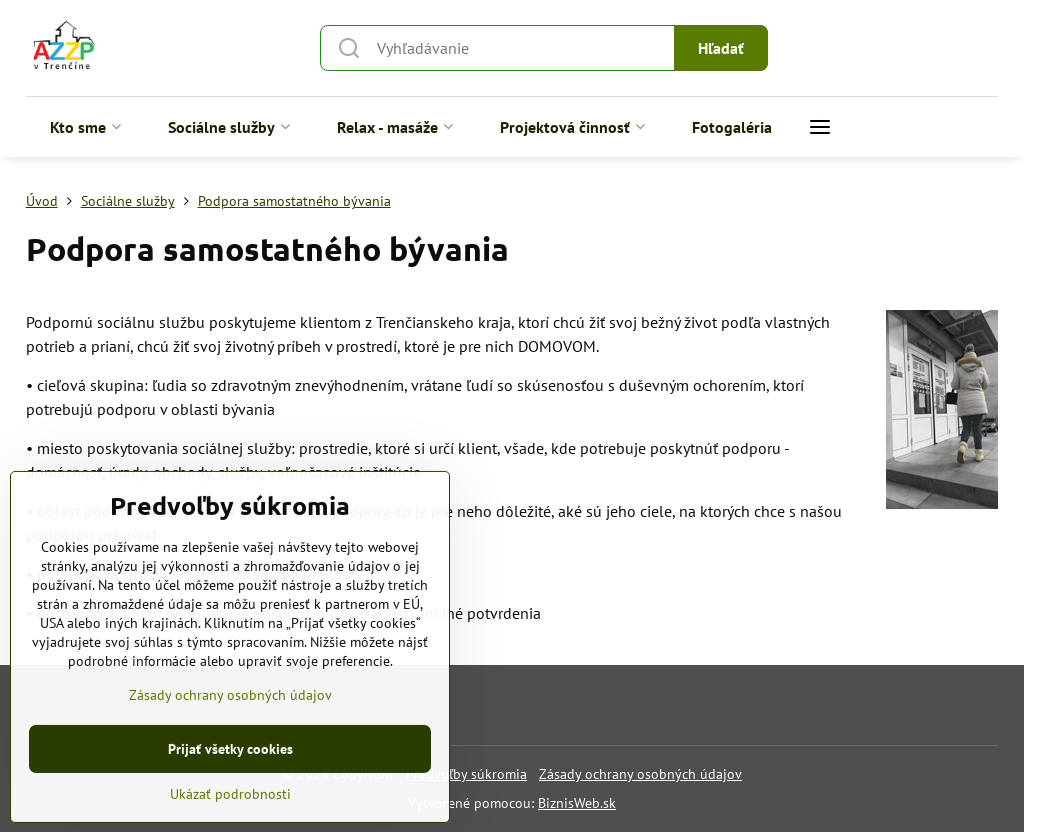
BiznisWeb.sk (577, 803)
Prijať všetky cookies (230, 782)
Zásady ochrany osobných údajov (640, 774)
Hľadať (721, 48)
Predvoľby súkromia (466, 774)
